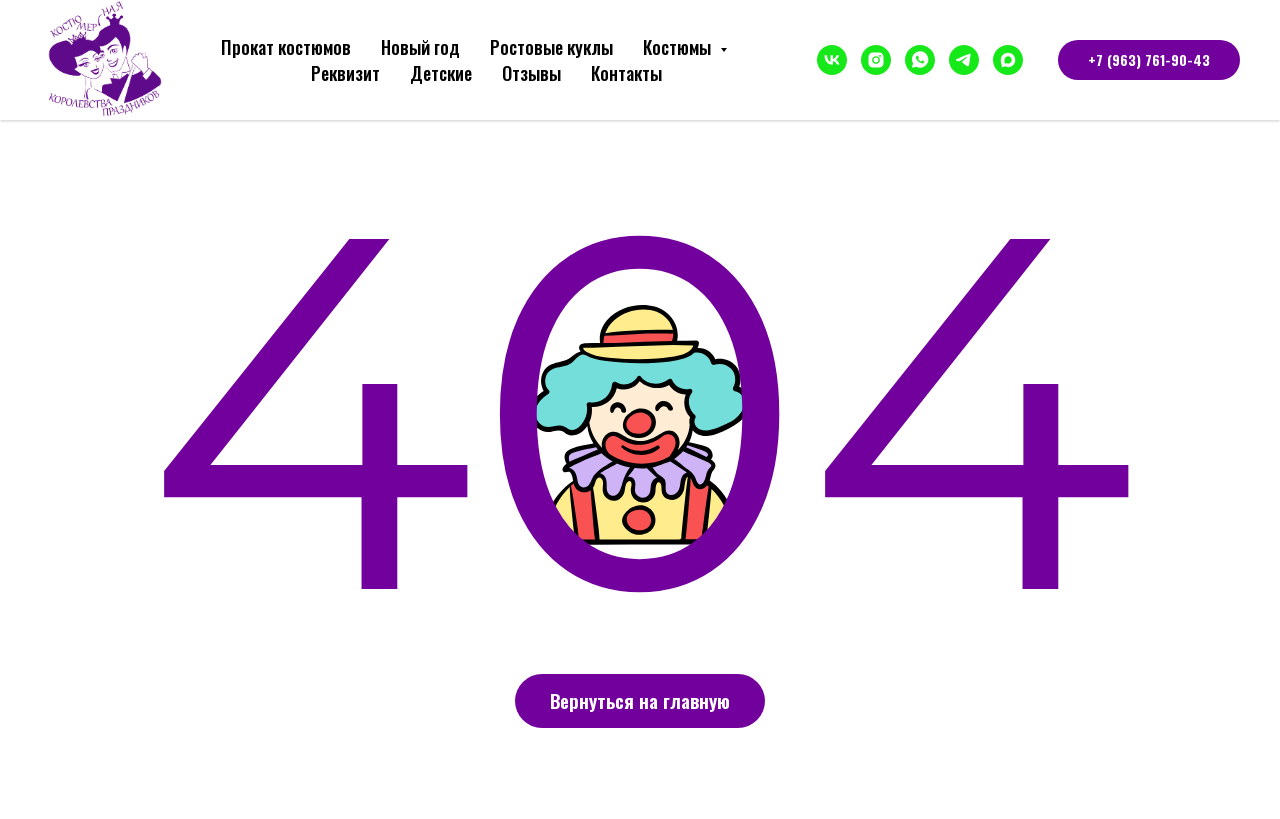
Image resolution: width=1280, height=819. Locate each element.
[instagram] (876, 60)
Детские (441, 73)
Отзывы (531, 73)
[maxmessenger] (1008, 60)
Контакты (626, 73)
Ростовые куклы (551, 47)
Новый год (420, 47)
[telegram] (964, 60)
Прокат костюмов (286, 47)
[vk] (832, 60)
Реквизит (345, 73)
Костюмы (679, 47)
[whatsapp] (920, 60)
